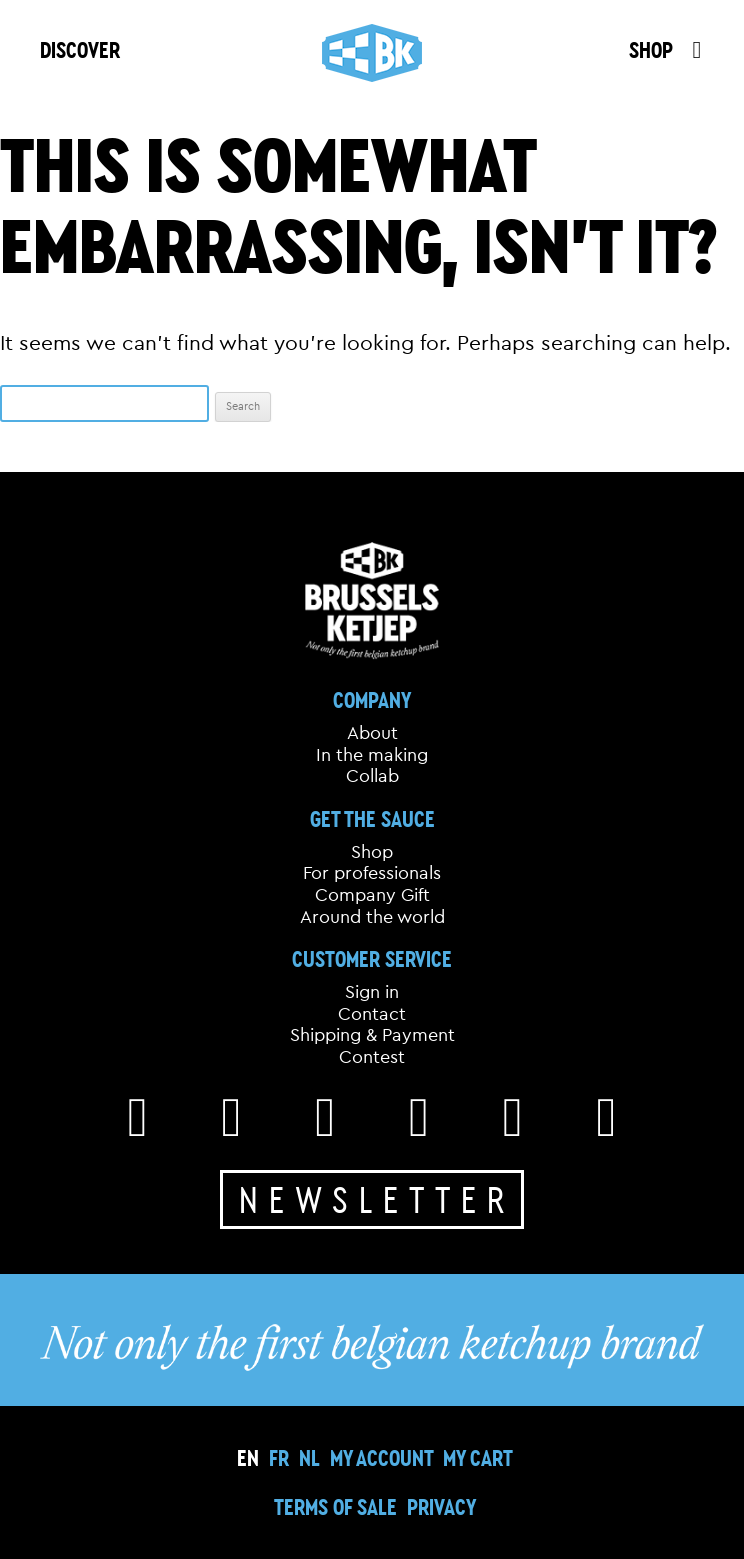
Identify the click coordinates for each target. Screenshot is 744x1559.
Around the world (372, 917)
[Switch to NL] (309, 1458)
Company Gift (372, 895)
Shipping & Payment (372, 1035)
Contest (372, 1057)
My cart (478, 1457)
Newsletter (377, 1199)
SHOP (650, 49)
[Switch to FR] (279, 1458)
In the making (372, 755)
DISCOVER (80, 49)
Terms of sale (335, 1506)
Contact (372, 1014)
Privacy (441, 1506)
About (372, 733)
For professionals (372, 873)
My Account (381, 1457)
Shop (372, 852)
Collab (372, 776)
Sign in (372, 992)
